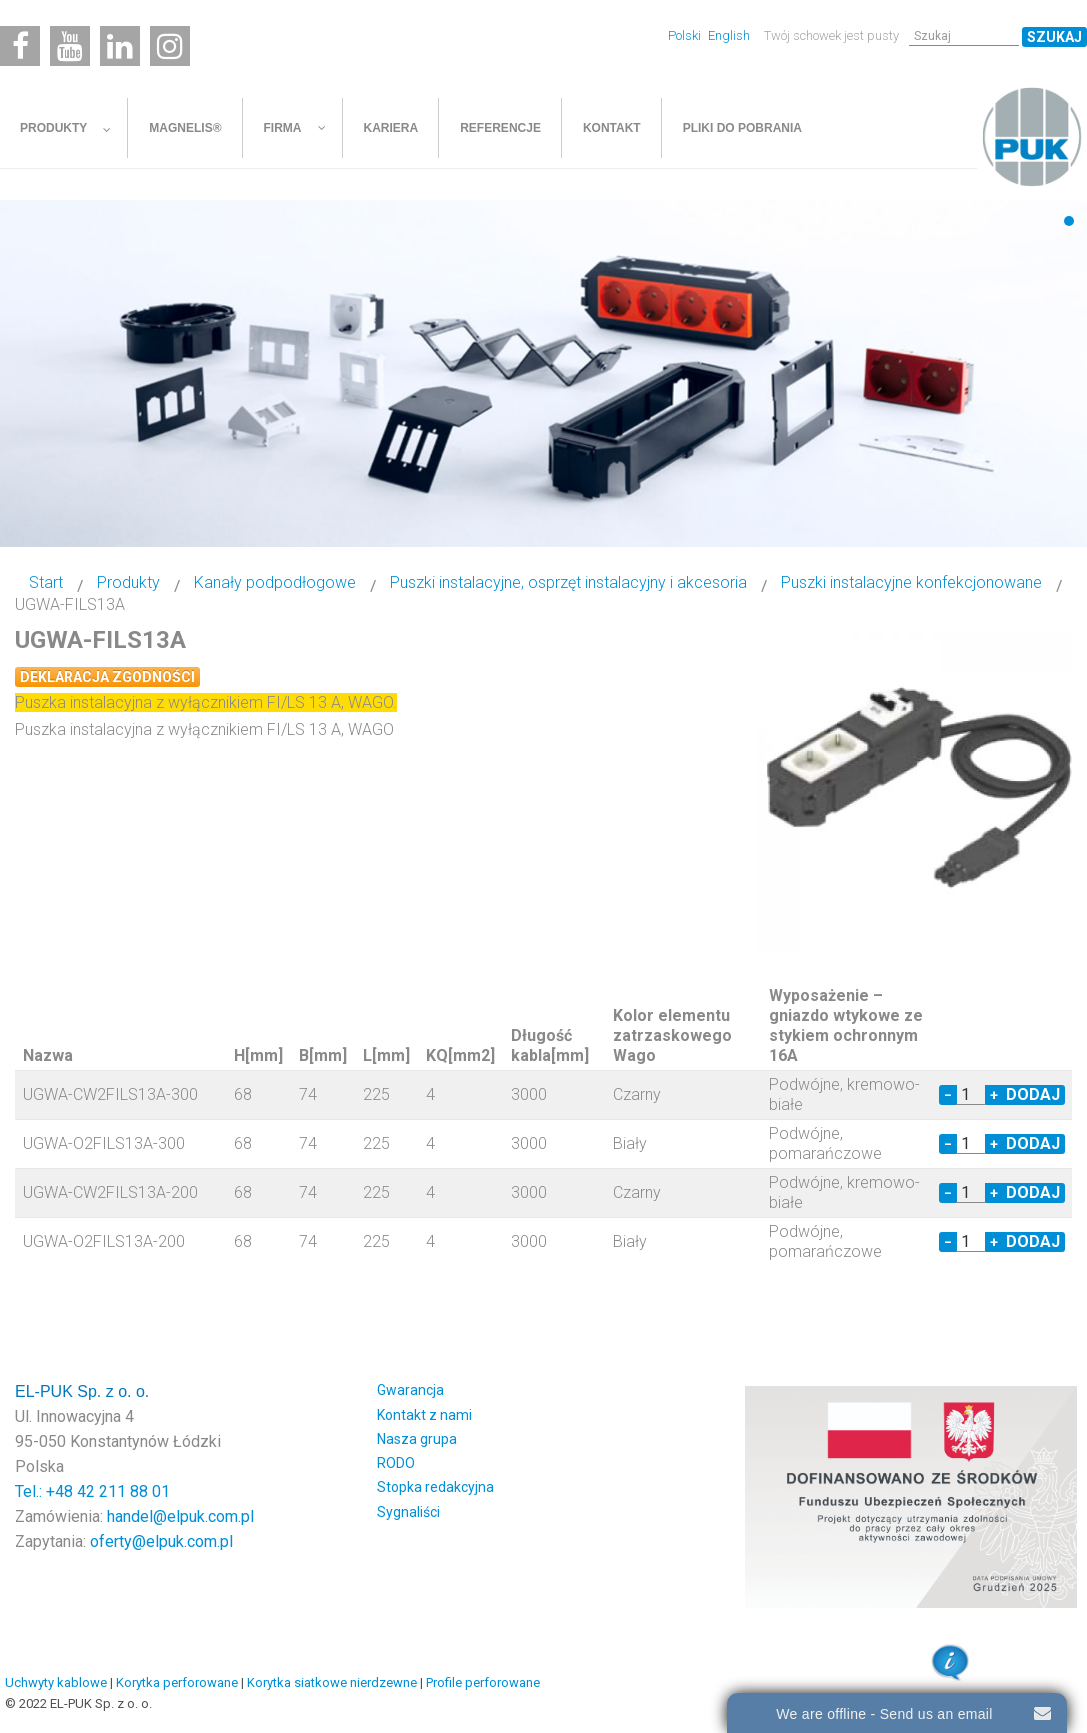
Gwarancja (410, 1390)
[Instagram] (170, 46)
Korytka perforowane (177, 1682)
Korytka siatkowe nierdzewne (332, 1682)
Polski (686, 35)
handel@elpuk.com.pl (180, 1516)
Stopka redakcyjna (435, 1487)
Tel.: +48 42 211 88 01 (92, 1491)
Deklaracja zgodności (107, 677)
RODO (396, 1463)
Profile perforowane (483, 1682)
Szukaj (1054, 37)
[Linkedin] (120, 46)
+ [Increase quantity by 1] (994, 1095)
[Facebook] (20, 46)
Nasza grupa (417, 1439)
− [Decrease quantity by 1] (948, 1095)
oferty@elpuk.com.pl (161, 1541)
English (729, 35)
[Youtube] (70, 46)
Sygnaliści (408, 1512)
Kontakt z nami (424, 1415)
